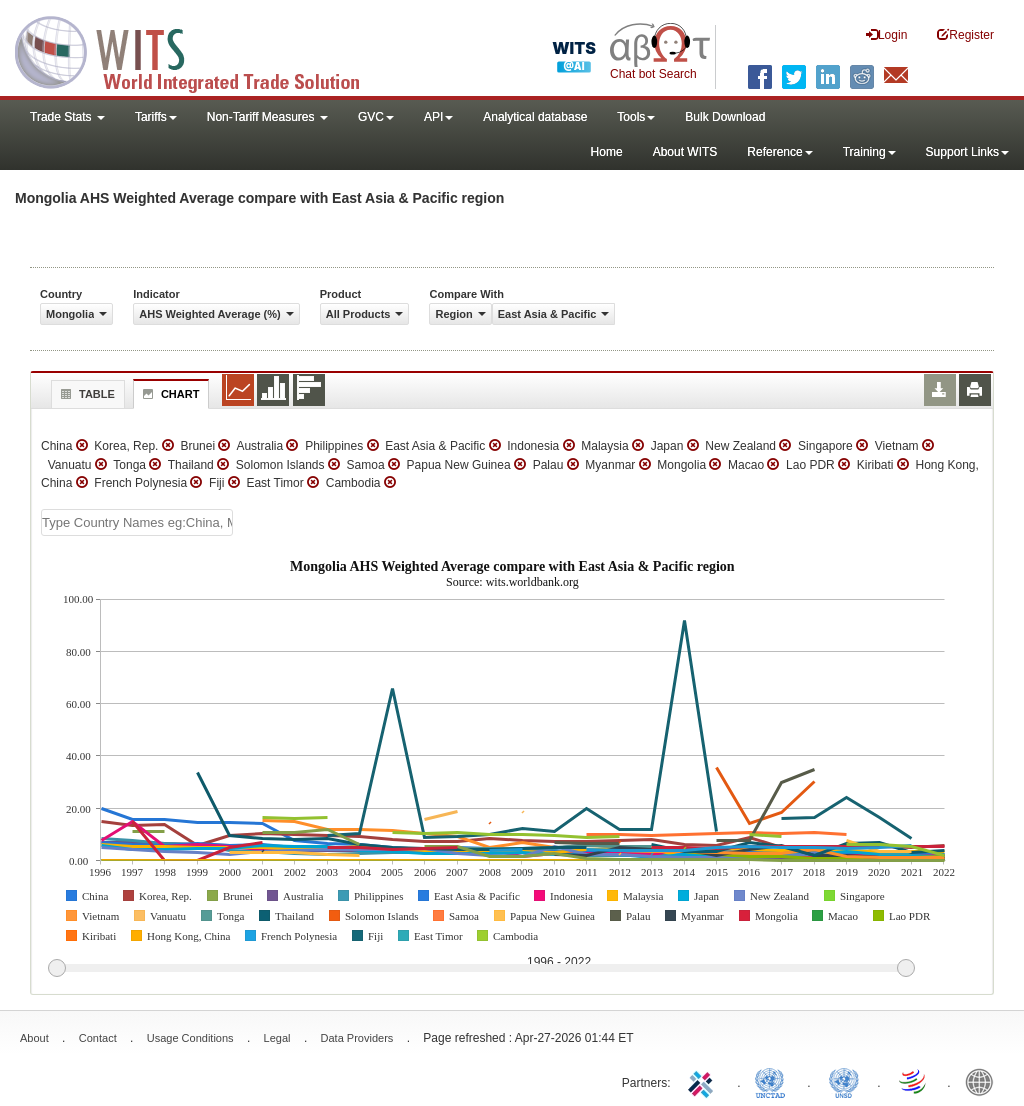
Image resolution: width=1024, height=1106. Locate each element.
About (34, 1038)
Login (886, 34)
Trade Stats (67, 117)
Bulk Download (725, 117)
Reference (779, 152)
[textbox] (137, 522)
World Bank (984, 1081)
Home (607, 152)
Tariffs (156, 117)
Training (869, 152)
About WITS (685, 152)
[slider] (481, 969)
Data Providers (357, 1038)
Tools (636, 117)
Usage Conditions (190, 1038)
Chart (169, 394)
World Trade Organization (914, 1081)
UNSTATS (844, 1081)
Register (965, 34)
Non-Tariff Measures (267, 117)
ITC (704, 1081)
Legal (277, 1038)
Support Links (967, 152)
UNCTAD (774, 1081)
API (438, 117)
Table (85, 394)
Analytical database (535, 117)
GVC (376, 117)
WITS (200, 50)
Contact (98, 1038)
